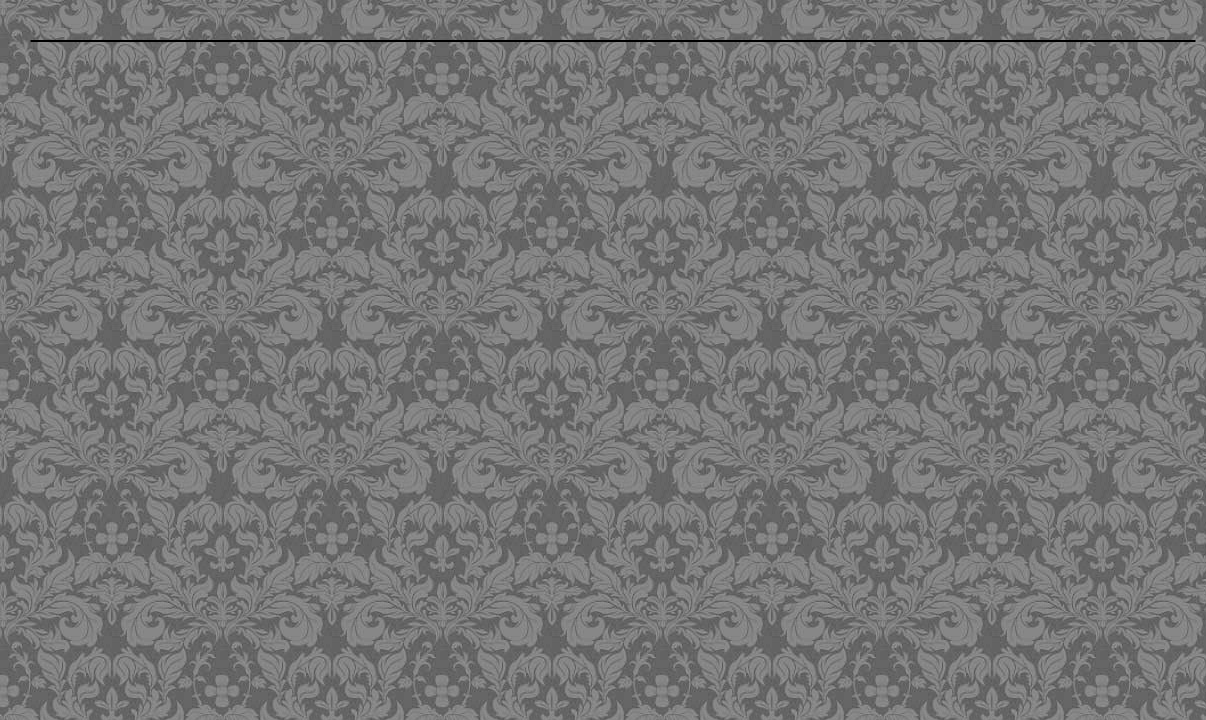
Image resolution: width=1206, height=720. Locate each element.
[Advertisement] (492, 193)
